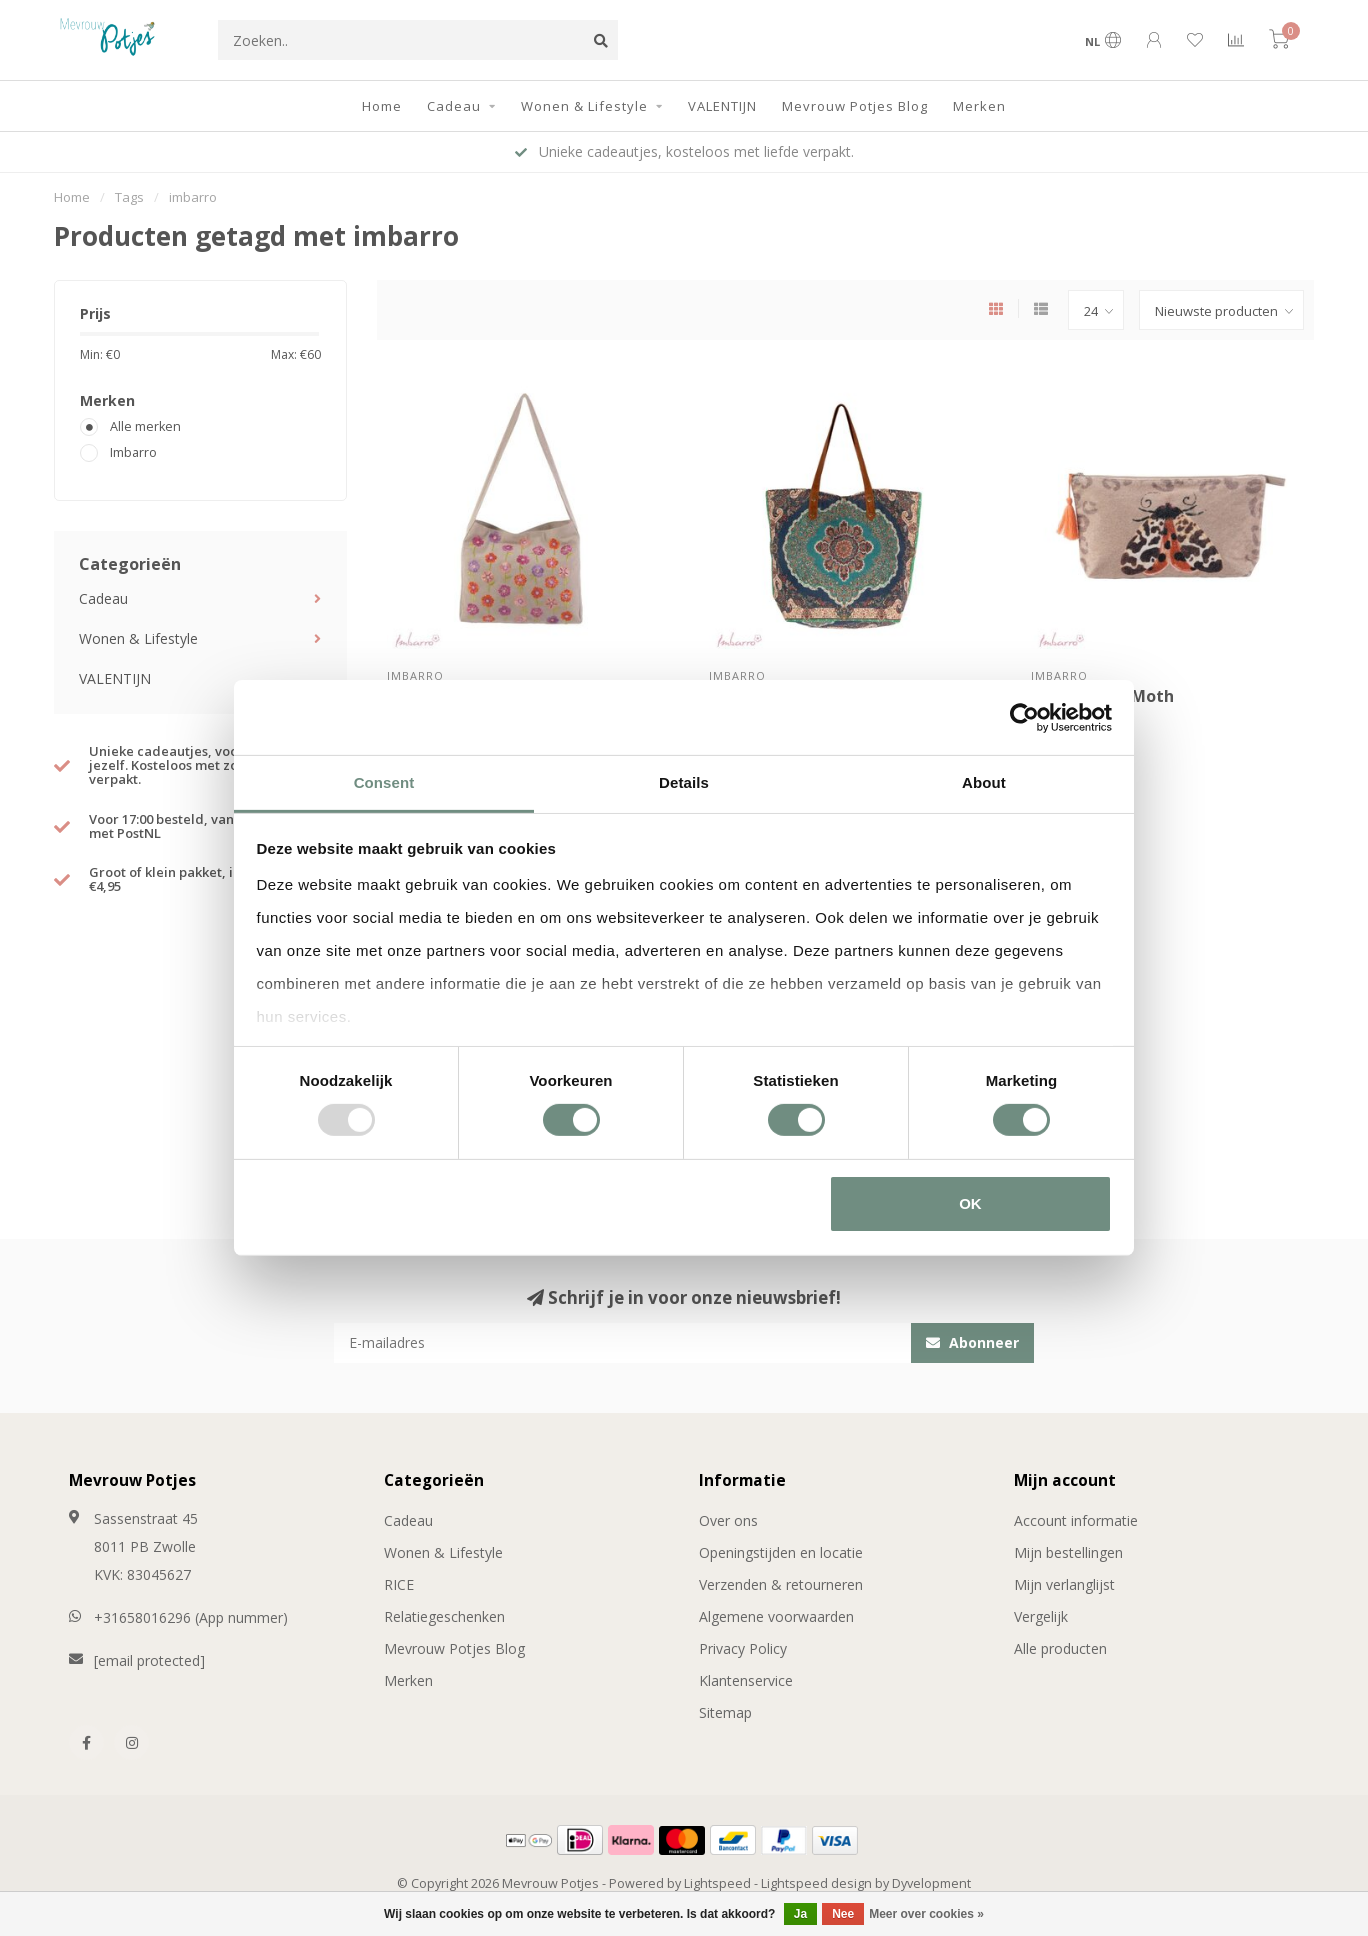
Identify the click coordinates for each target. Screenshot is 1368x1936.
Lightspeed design (816, 1883)
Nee (843, 1914)
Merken (979, 106)
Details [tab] (684, 782)
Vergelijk (1041, 1616)
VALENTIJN (722, 106)
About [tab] (984, 782)
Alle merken (145, 426)
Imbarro (133, 452)
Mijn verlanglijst (1064, 1584)
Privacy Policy (743, 1648)
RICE (399, 1584)
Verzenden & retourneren (781, 1584)
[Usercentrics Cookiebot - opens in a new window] (1024, 717)
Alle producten (1060, 1648)
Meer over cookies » (926, 1914)
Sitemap (725, 1712)
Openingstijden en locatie (781, 1552)
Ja (800, 1914)
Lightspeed (717, 1883)
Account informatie (1076, 1520)
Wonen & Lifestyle (584, 106)
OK (970, 1203)
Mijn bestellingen (1068, 1552)
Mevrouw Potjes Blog (855, 106)
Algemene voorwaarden (776, 1616)
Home (382, 106)
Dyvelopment (931, 1883)
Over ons (728, 1520)
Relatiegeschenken (444, 1616)
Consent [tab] (384, 782)
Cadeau (454, 106)
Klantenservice (746, 1680)
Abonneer (972, 1342)
